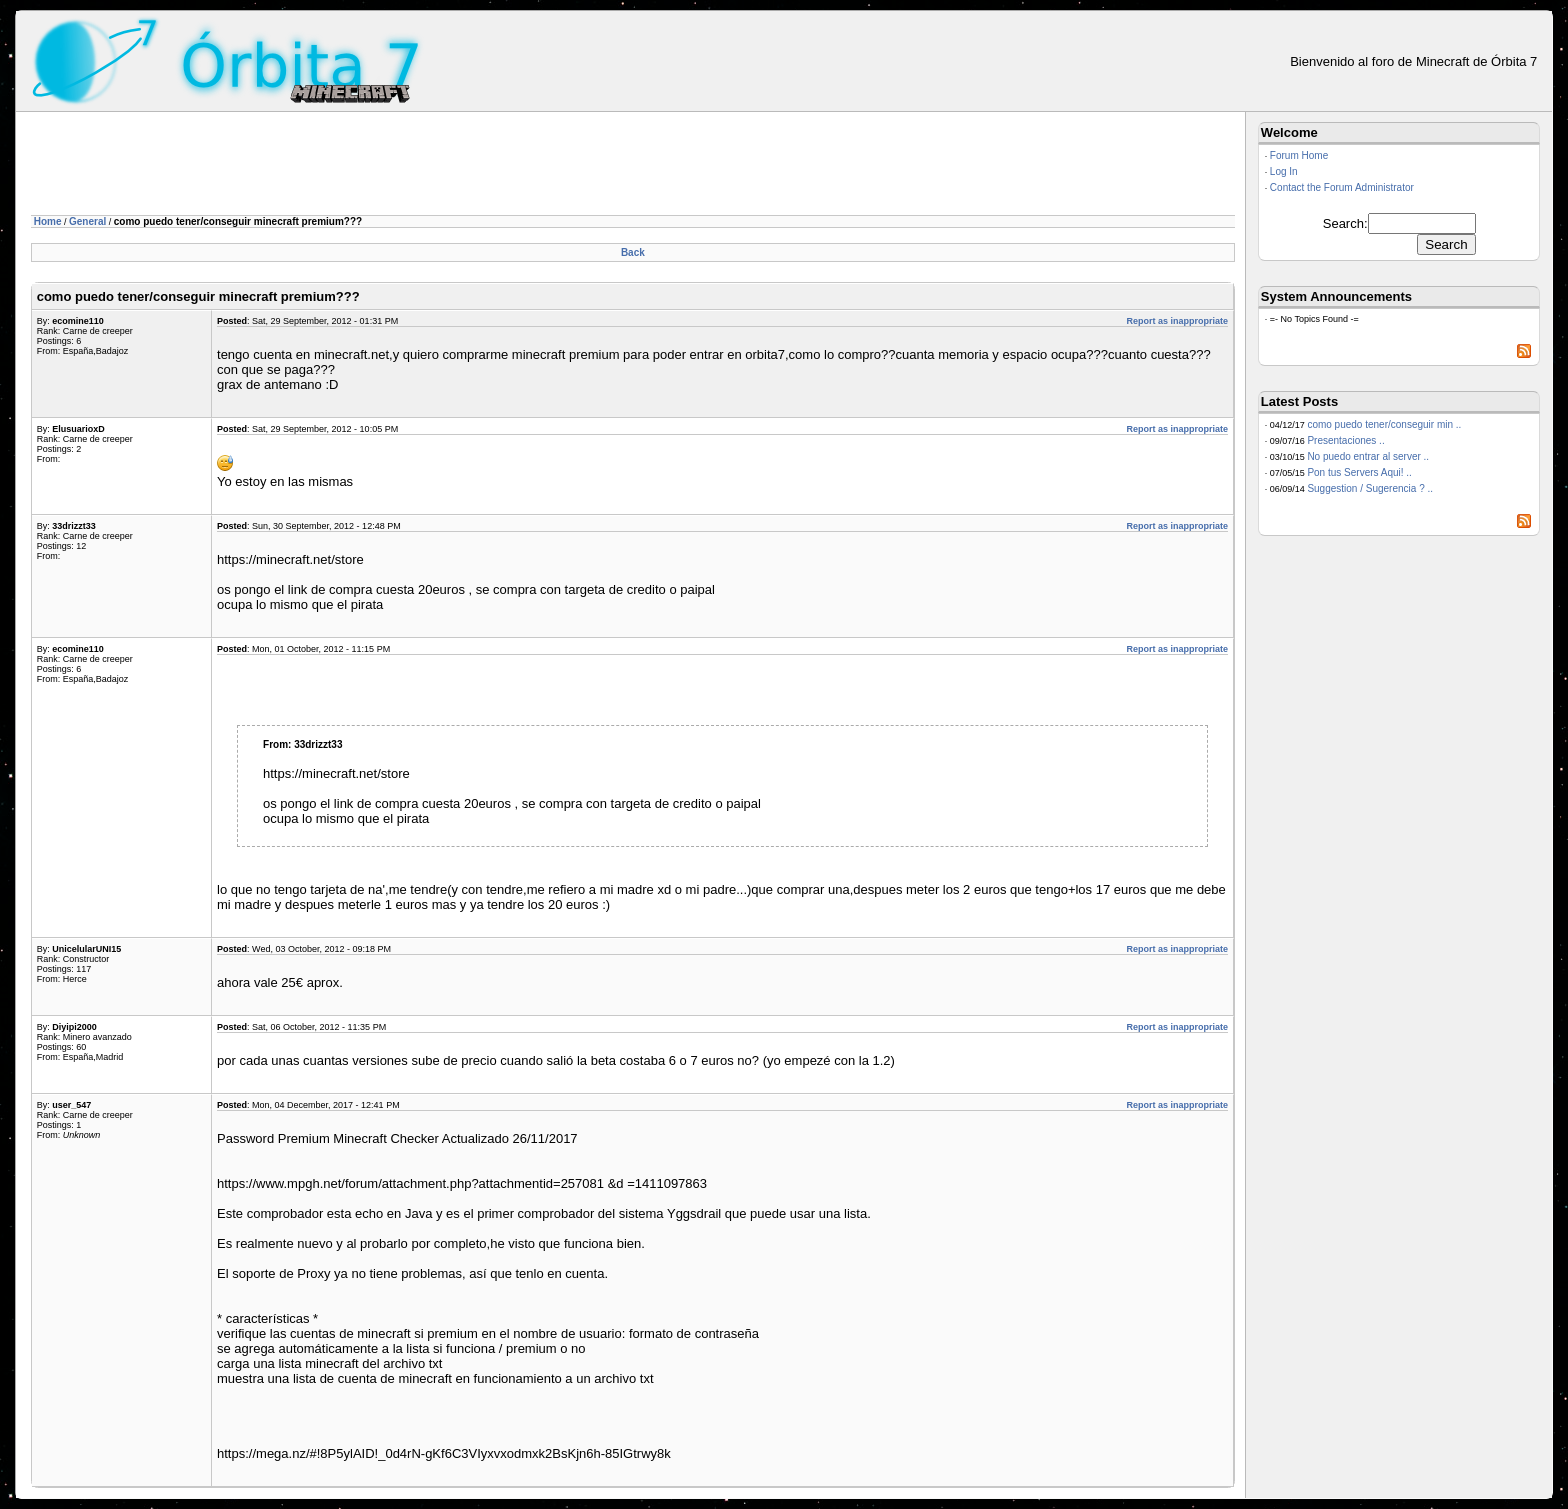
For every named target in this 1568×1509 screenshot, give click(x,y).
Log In (1284, 171)
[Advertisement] (395, 167)
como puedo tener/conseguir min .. (1384, 424)
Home (48, 221)
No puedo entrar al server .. (1368, 456)
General (87, 221)
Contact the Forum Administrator (1342, 187)
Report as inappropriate (1177, 321)
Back (633, 252)
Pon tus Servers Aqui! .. (1359, 472)
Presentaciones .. (1345, 440)
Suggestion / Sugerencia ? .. (1370, 488)
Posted (232, 321)
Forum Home (1299, 155)
